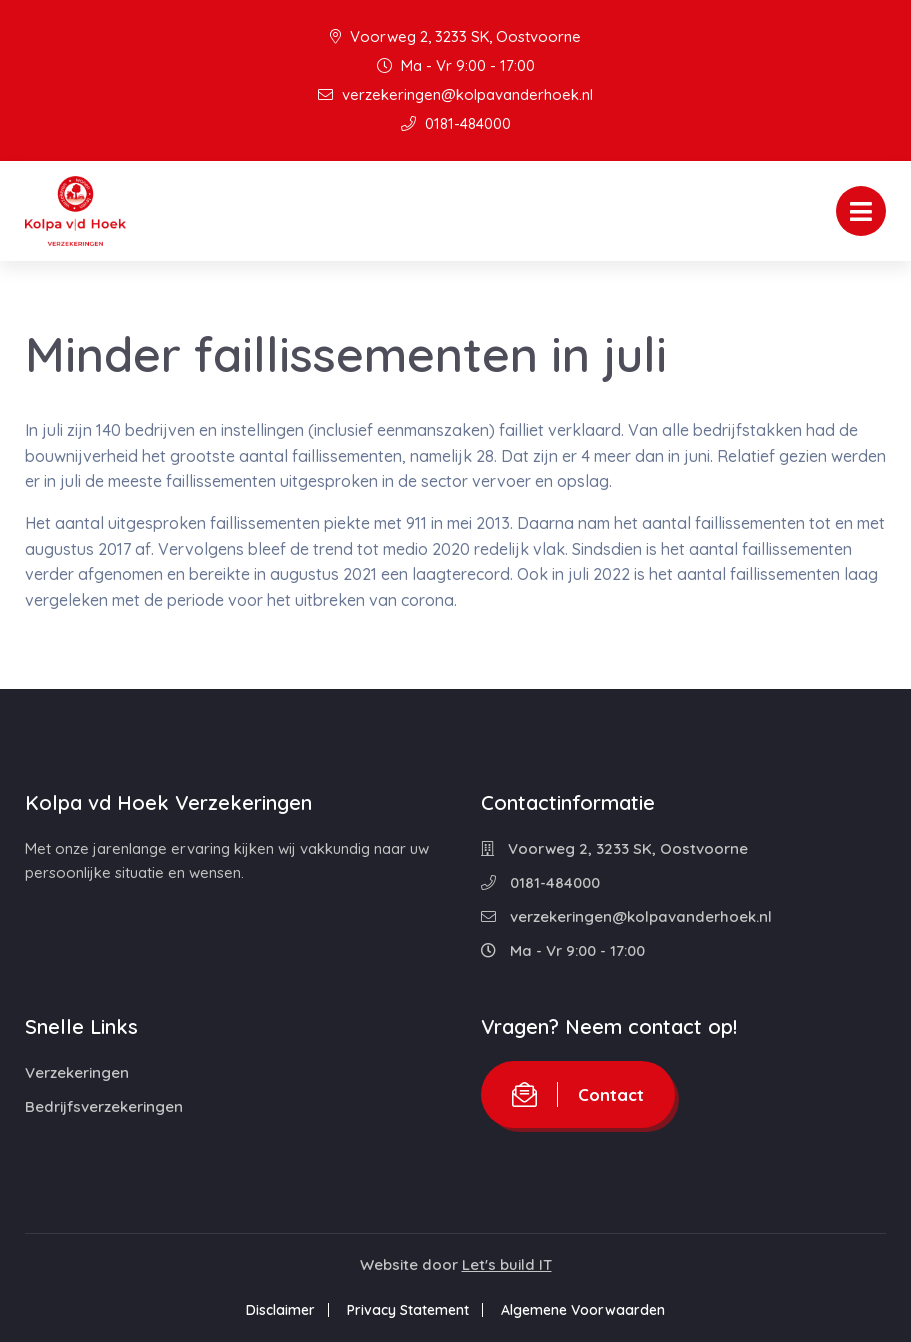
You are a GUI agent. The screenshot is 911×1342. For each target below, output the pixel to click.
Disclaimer (278, 1310)
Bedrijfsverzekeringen (104, 1106)
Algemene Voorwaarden (585, 1310)
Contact (578, 1094)
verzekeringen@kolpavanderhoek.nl (455, 94)
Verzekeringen (77, 1072)
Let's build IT (507, 1264)
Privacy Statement (408, 1310)
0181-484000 (456, 123)
